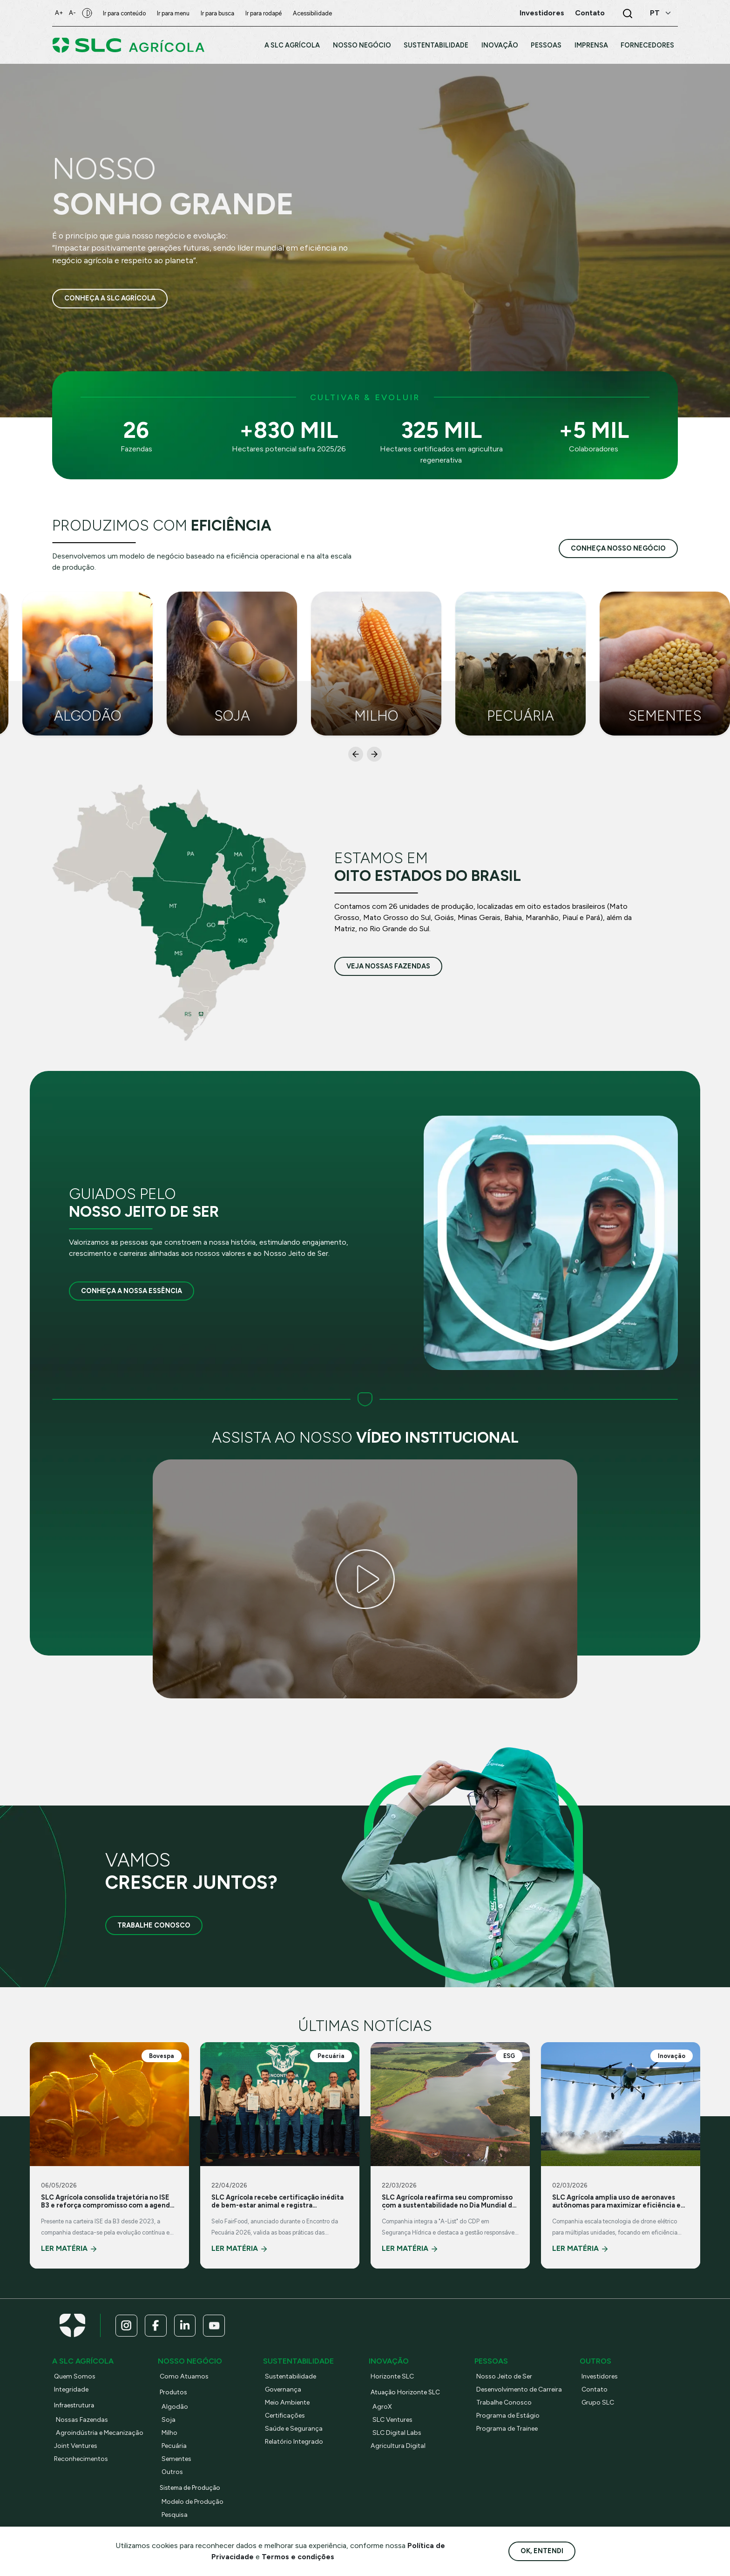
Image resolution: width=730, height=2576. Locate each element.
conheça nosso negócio (618, 548)
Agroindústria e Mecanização (101, 2433)
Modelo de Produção (194, 2502)
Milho (170, 2433)
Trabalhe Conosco (153, 1925)
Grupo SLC (598, 2403)
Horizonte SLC (394, 2377)
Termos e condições (298, 2556)
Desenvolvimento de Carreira (521, 2390)
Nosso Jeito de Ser (506, 2377)
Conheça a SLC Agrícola (109, 298)
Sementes (177, 2459)
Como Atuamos (185, 2377)
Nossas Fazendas (83, 2420)
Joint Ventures (77, 2446)
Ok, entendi (541, 2551)
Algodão (175, 2407)
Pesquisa (175, 2515)
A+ (60, 12)
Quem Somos (75, 2377)
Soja (169, 2420)
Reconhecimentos (82, 2459)
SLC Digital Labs (398, 2433)
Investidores (600, 2377)
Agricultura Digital (399, 2446)
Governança (284, 2390)
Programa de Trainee (508, 2429)
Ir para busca (220, 13)
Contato (594, 2390)
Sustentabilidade (291, 2377)
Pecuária (175, 2446)
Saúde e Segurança (295, 2429)
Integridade (72, 2390)
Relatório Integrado (295, 2442)
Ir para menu (176, 13)
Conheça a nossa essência (131, 1291)
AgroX (382, 2407)
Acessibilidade (315, 13)
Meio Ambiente (288, 2403)
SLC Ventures (393, 2420)
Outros (173, 2472)
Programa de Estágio (509, 2416)
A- (74, 12)
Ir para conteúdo (127, 13)
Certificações (286, 2416)
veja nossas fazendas (388, 966)
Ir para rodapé (266, 13)
